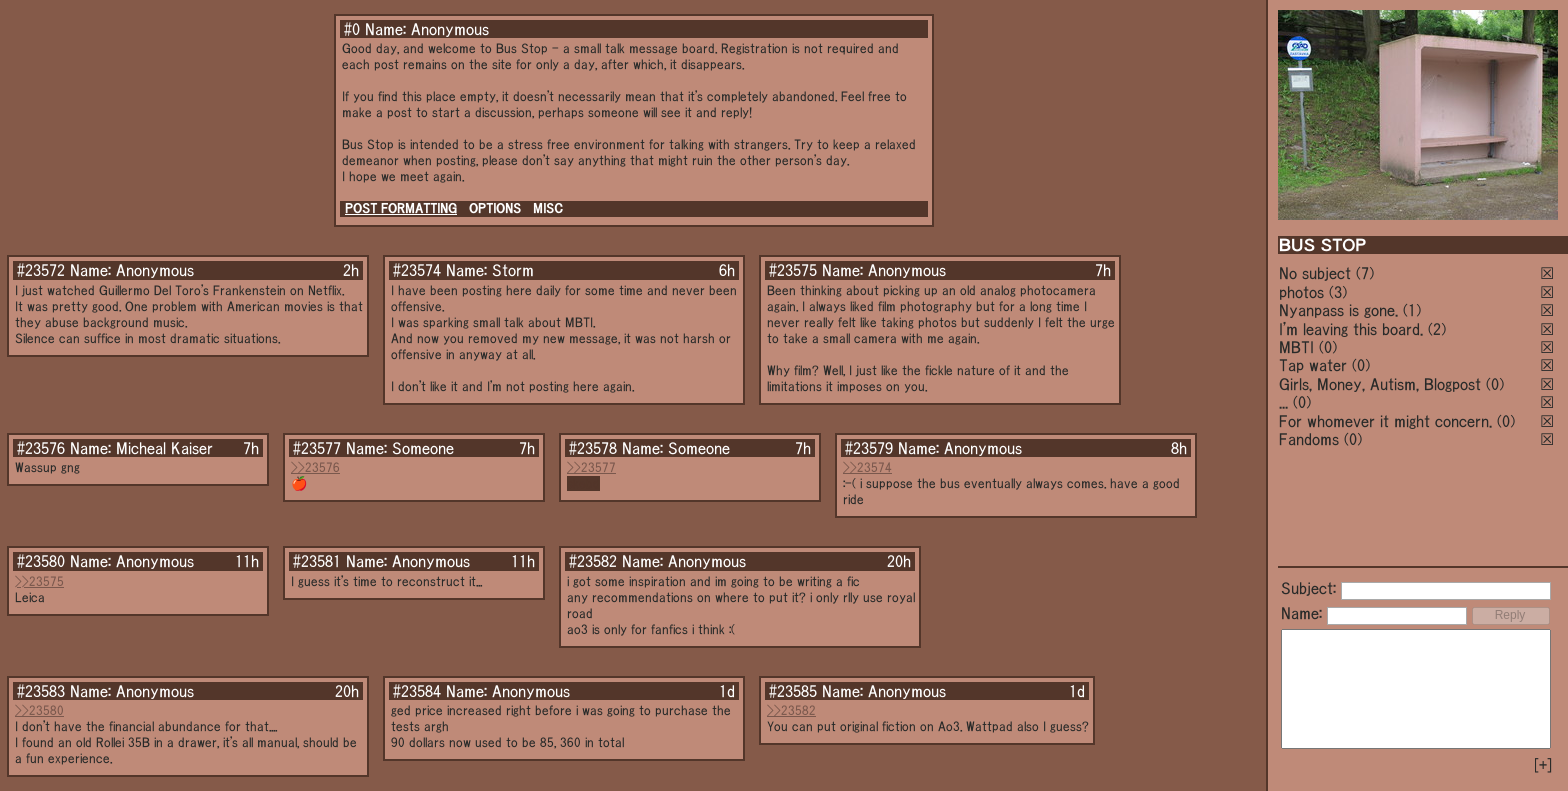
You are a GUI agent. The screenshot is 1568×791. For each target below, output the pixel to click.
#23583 (41, 691)
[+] (1543, 765)
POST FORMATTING (401, 208)
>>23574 (867, 467)
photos (1301, 292)
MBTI (1296, 347)
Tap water (1313, 365)
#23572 (41, 270)
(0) (1328, 347)
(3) (1338, 292)
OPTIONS (495, 208)
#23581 (317, 561)
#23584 (417, 691)
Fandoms (1309, 439)
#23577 (317, 448)
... (1283, 402)
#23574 (417, 270)
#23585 (793, 691)
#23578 (593, 448)
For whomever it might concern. (1385, 421)
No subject (1317, 273)
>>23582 (791, 710)
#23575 (793, 270)
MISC (548, 208)
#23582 (593, 561)
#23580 (41, 561)
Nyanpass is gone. (1338, 310)
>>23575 (39, 581)
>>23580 (39, 710)
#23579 (869, 448)
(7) (1365, 273)
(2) (1437, 329)
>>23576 (315, 467)
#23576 (41, 448)
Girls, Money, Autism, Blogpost (1380, 384)
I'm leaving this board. (1351, 329)
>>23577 (591, 467)
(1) (1412, 310)
